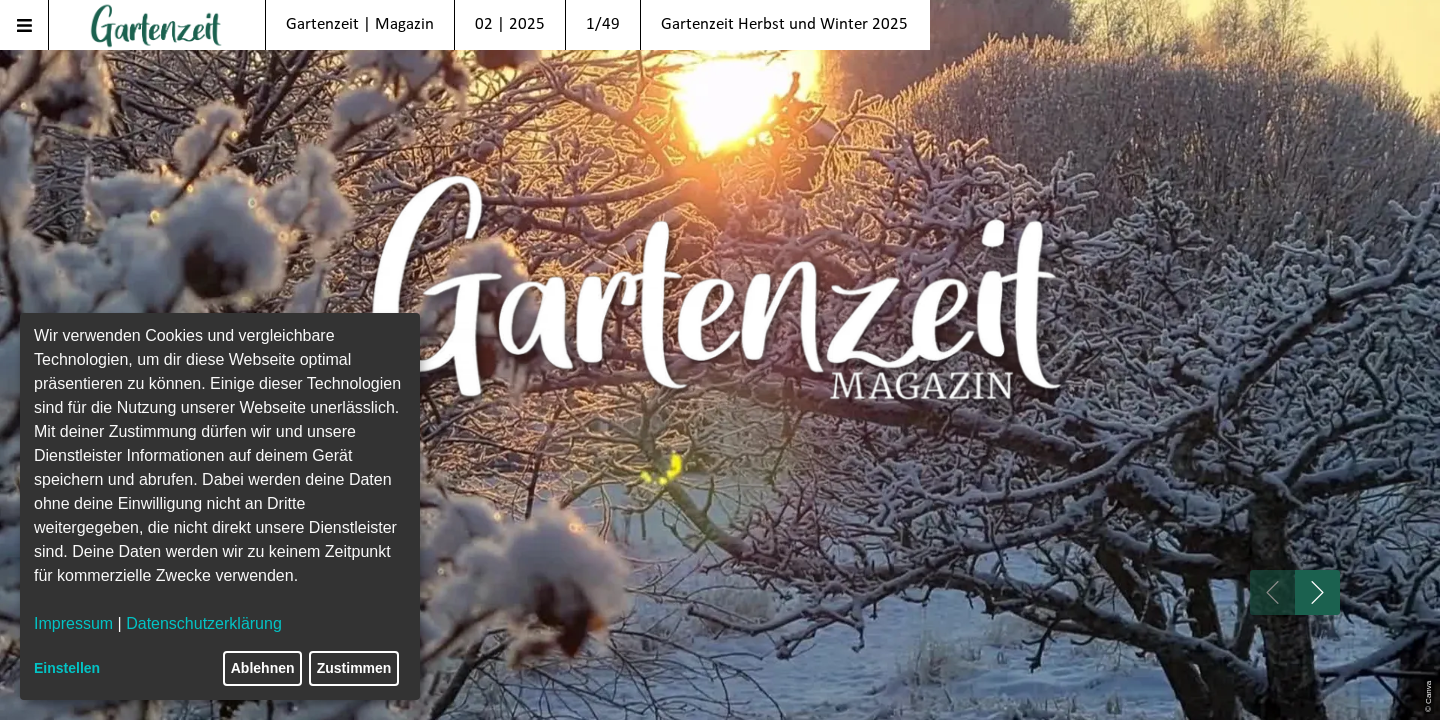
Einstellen (67, 668)
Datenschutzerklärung (204, 623)
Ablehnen (263, 668)
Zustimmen (354, 668)
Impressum (73, 623)
